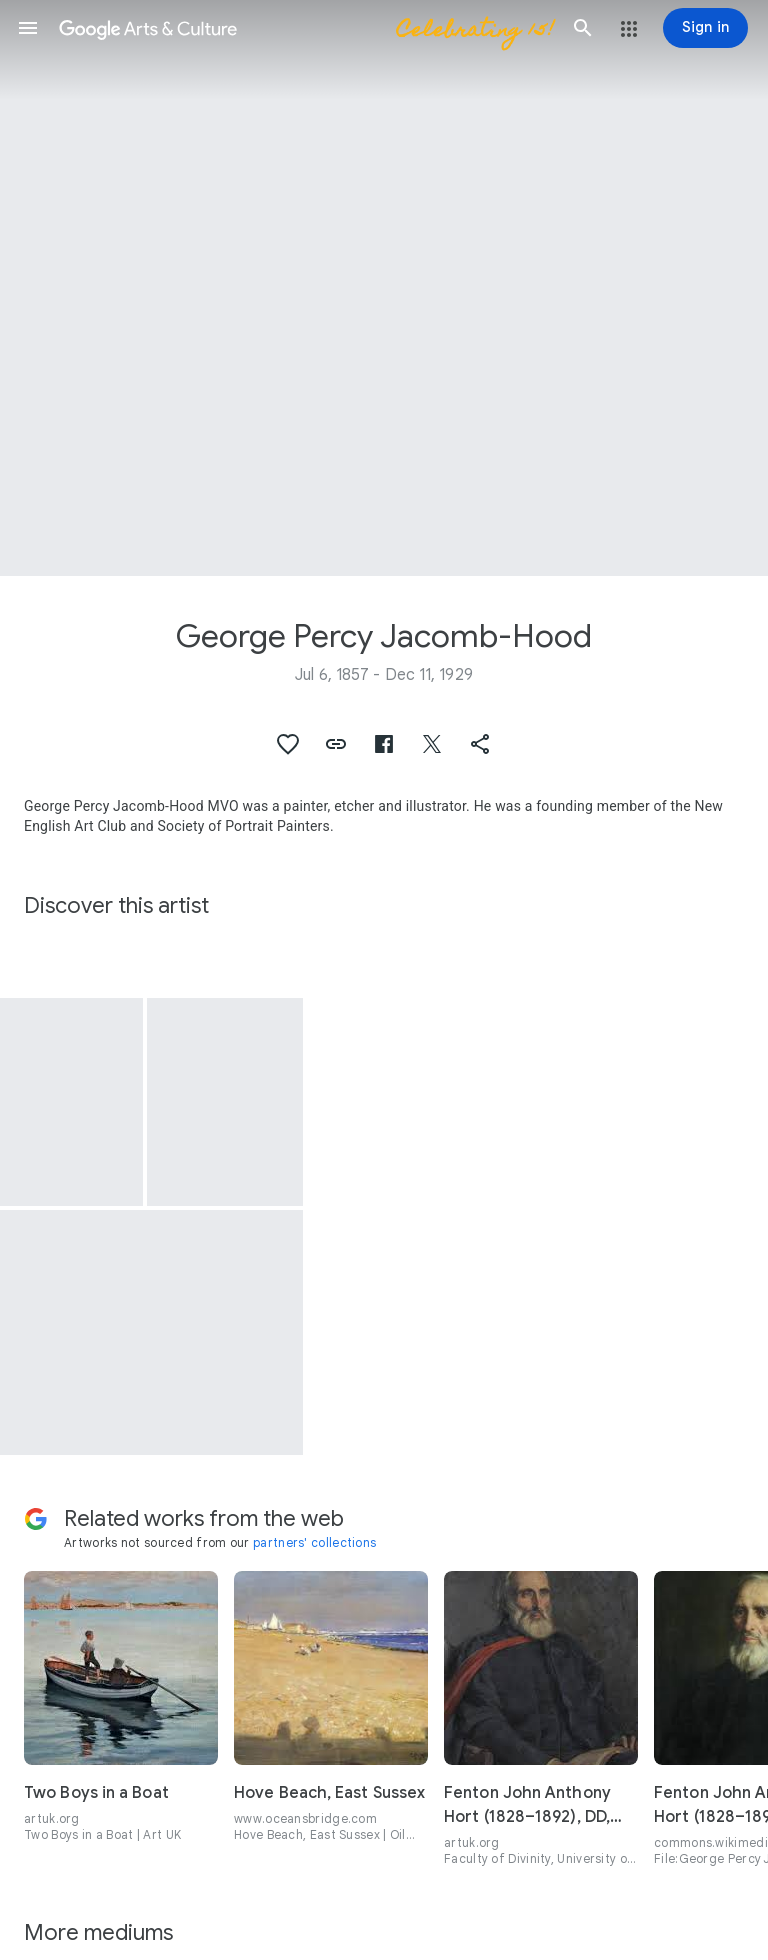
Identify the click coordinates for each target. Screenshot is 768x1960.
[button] (28, 28)
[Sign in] (705, 28)
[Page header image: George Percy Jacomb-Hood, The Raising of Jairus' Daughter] (384, 288)
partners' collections (314, 1542)
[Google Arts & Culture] (305, 28)
